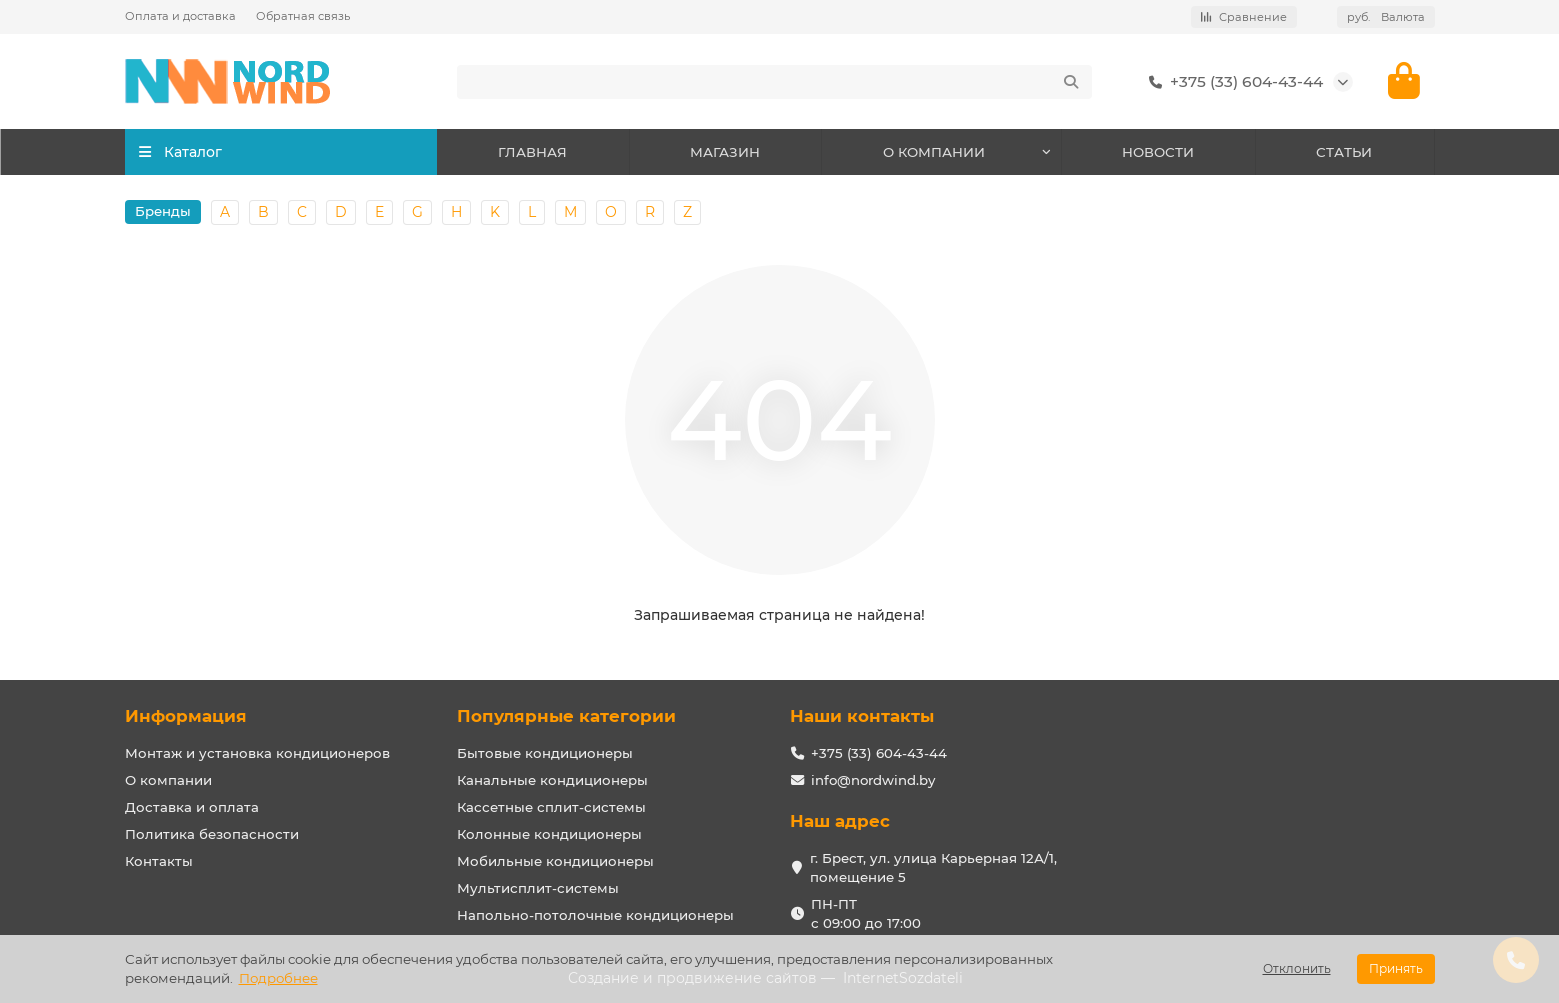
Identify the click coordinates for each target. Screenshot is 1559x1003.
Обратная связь (303, 16)
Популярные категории (566, 716)
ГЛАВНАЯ (532, 152)
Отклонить (1297, 968)
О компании (168, 780)
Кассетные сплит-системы (551, 807)
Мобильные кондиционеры (555, 861)
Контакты (159, 861)
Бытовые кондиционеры (545, 753)
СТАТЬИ (1344, 152)
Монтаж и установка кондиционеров (257, 753)
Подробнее (278, 978)
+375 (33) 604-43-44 (1232, 82)
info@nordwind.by (873, 780)
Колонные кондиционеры (549, 834)
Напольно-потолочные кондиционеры (595, 915)
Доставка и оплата (192, 807)
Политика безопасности (212, 834)
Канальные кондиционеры (552, 780)
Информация (186, 716)
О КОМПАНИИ (934, 152)
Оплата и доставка (180, 16)
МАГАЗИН (725, 152)
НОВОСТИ (1158, 152)
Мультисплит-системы (538, 888)
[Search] (774, 82)
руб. (1386, 17)
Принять (1396, 968)
